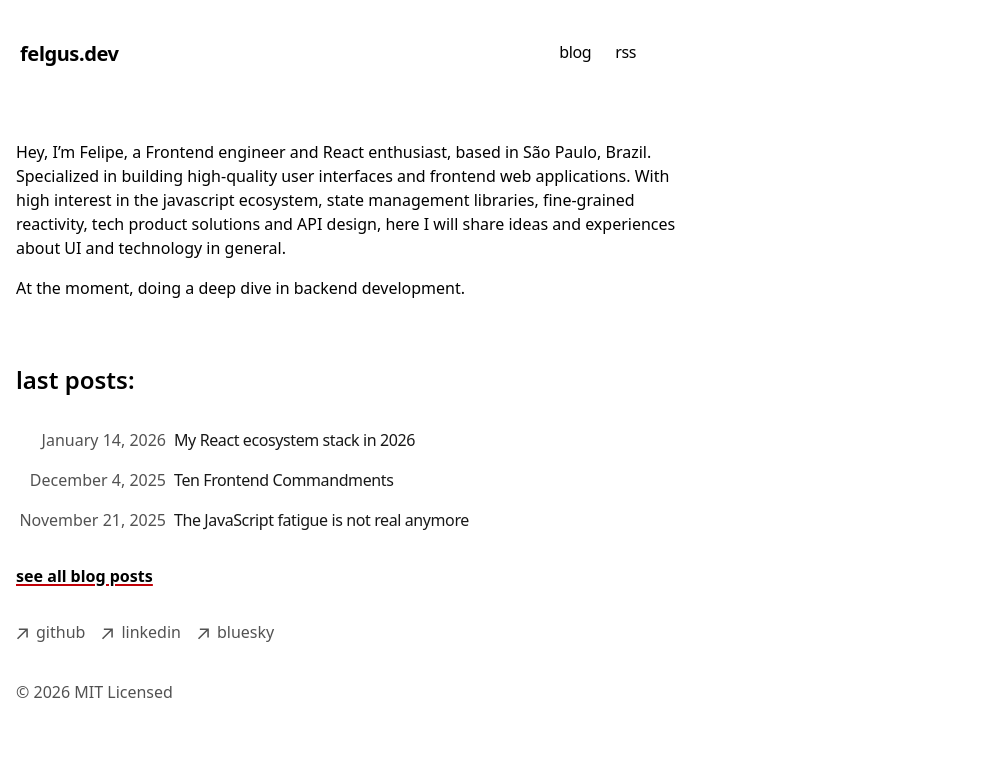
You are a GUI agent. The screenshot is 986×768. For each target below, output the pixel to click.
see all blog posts (84, 576)
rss (625, 52)
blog (575, 52)
